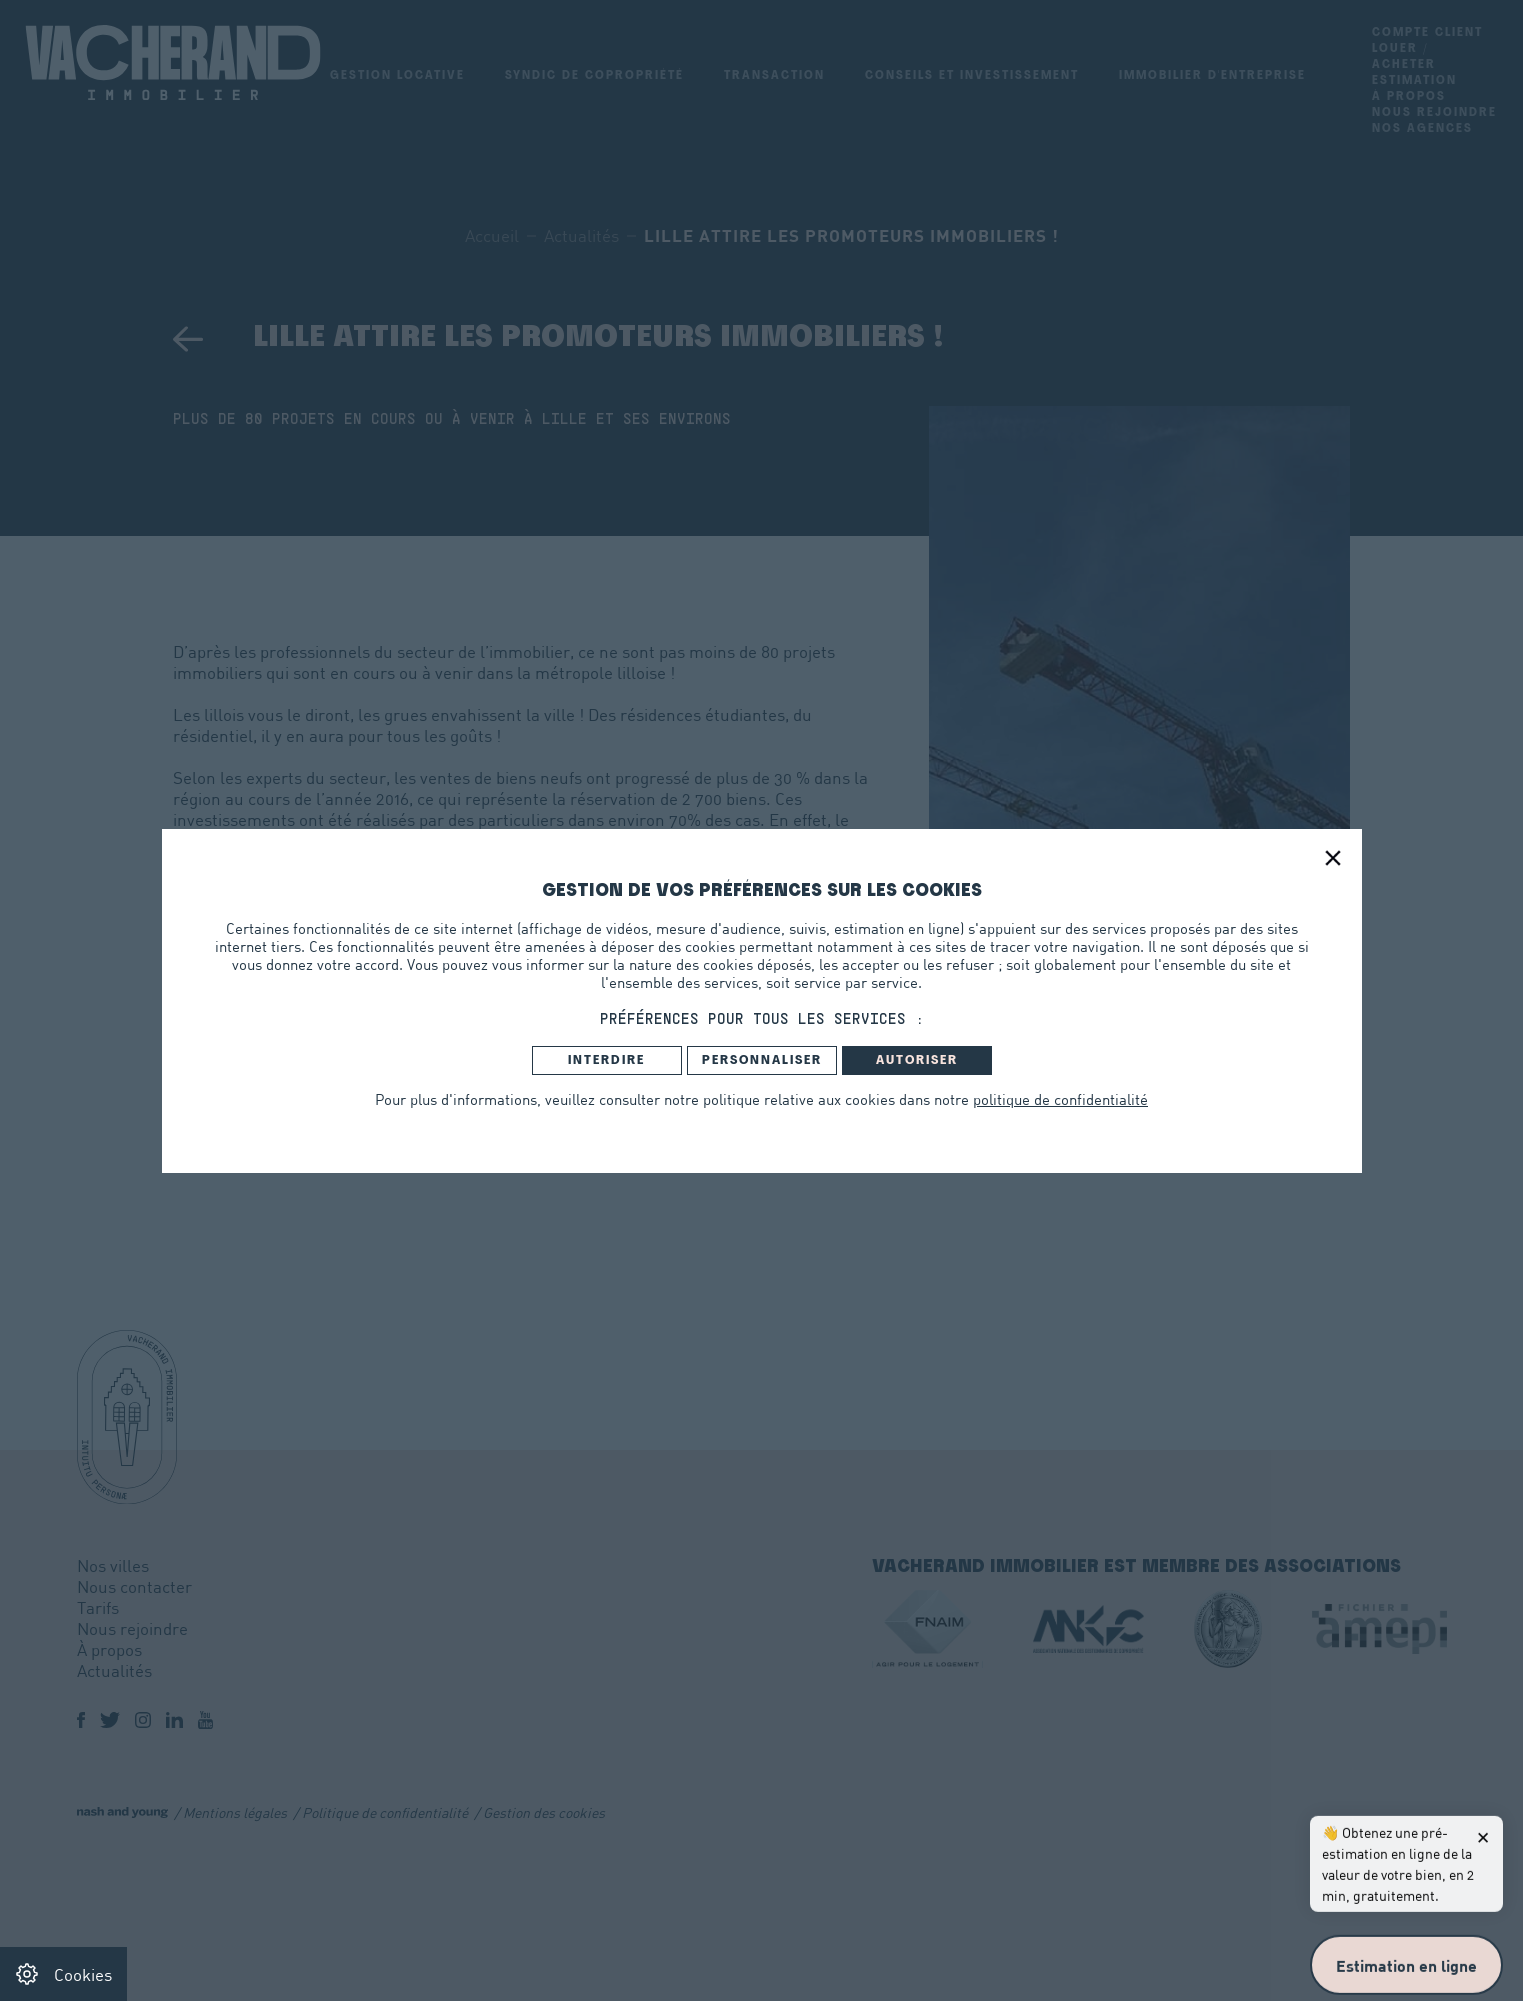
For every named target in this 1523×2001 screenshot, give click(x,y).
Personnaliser (762, 1060)
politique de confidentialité (1060, 1099)
